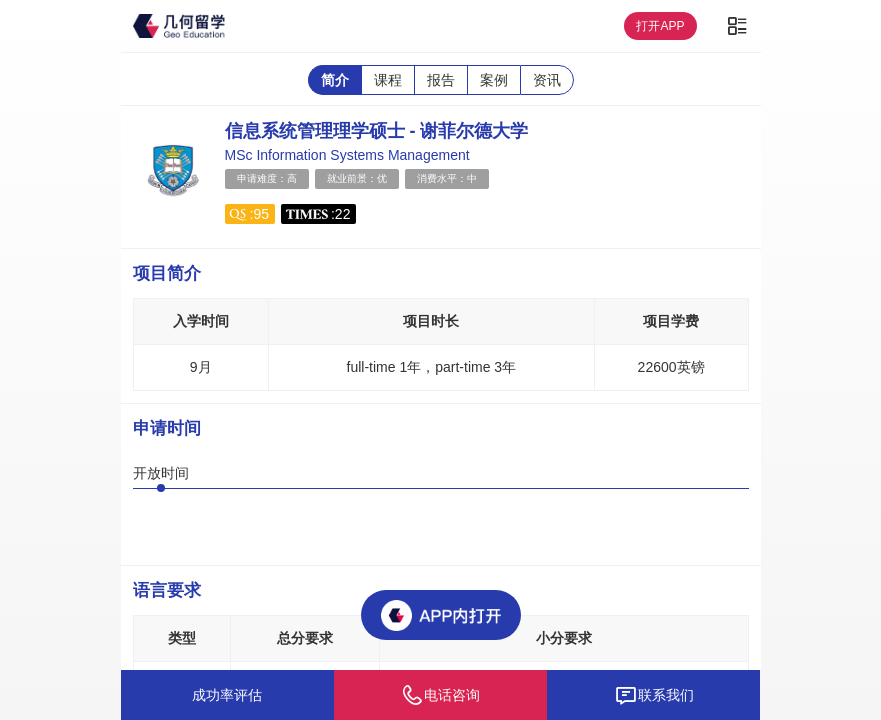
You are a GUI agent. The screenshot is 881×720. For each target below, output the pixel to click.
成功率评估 (227, 695)
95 (261, 214)
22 (343, 214)
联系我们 (654, 695)
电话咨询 (440, 695)
